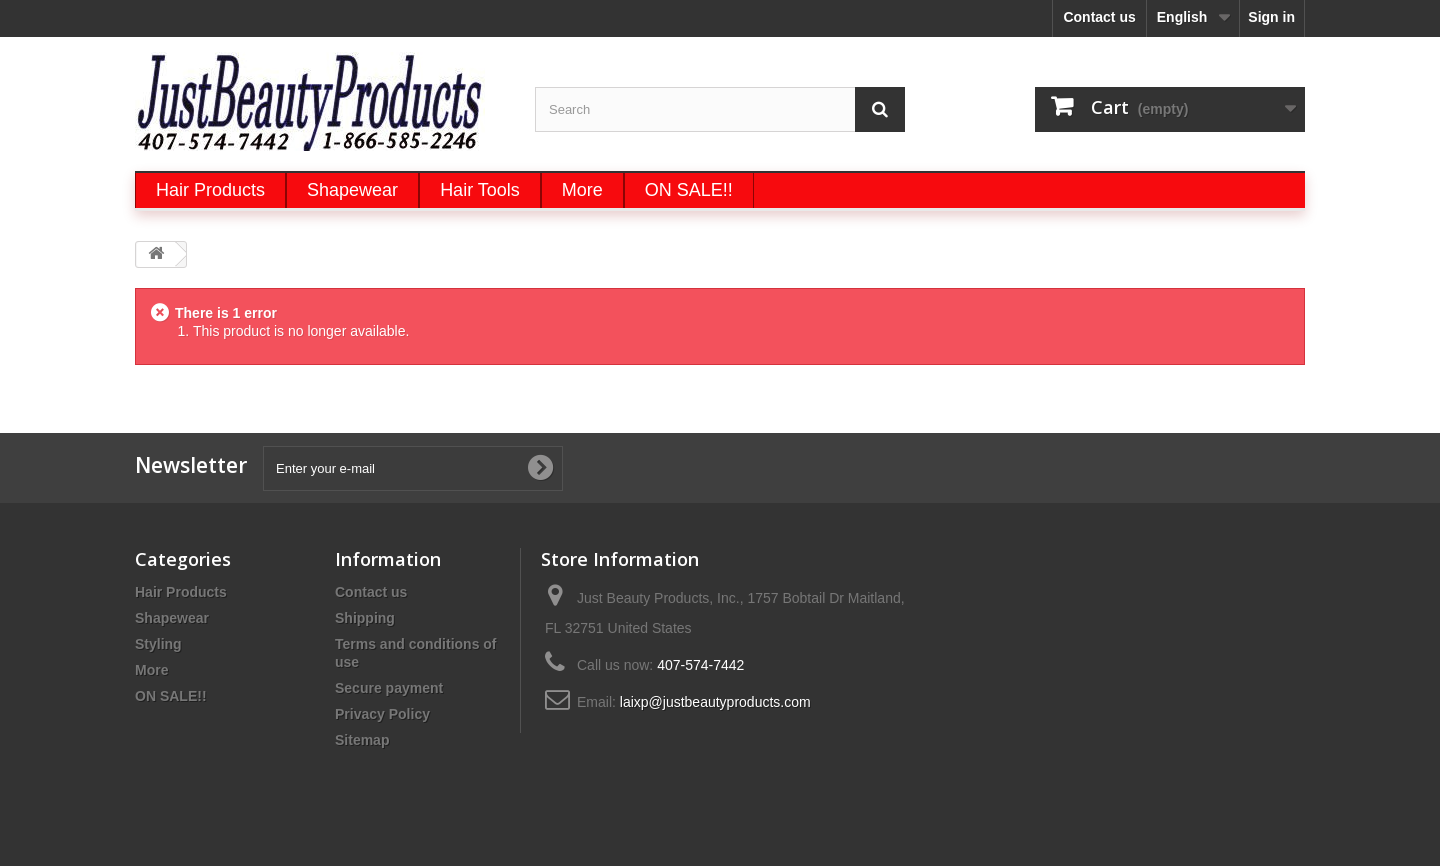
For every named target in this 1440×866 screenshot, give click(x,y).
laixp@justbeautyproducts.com (715, 702)
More (151, 670)
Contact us (1099, 17)
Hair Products (181, 592)
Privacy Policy (382, 714)
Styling (158, 644)
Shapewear (172, 618)
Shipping (365, 618)
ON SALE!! (171, 696)
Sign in (1271, 17)
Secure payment (389, 688)
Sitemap (362, 740)
